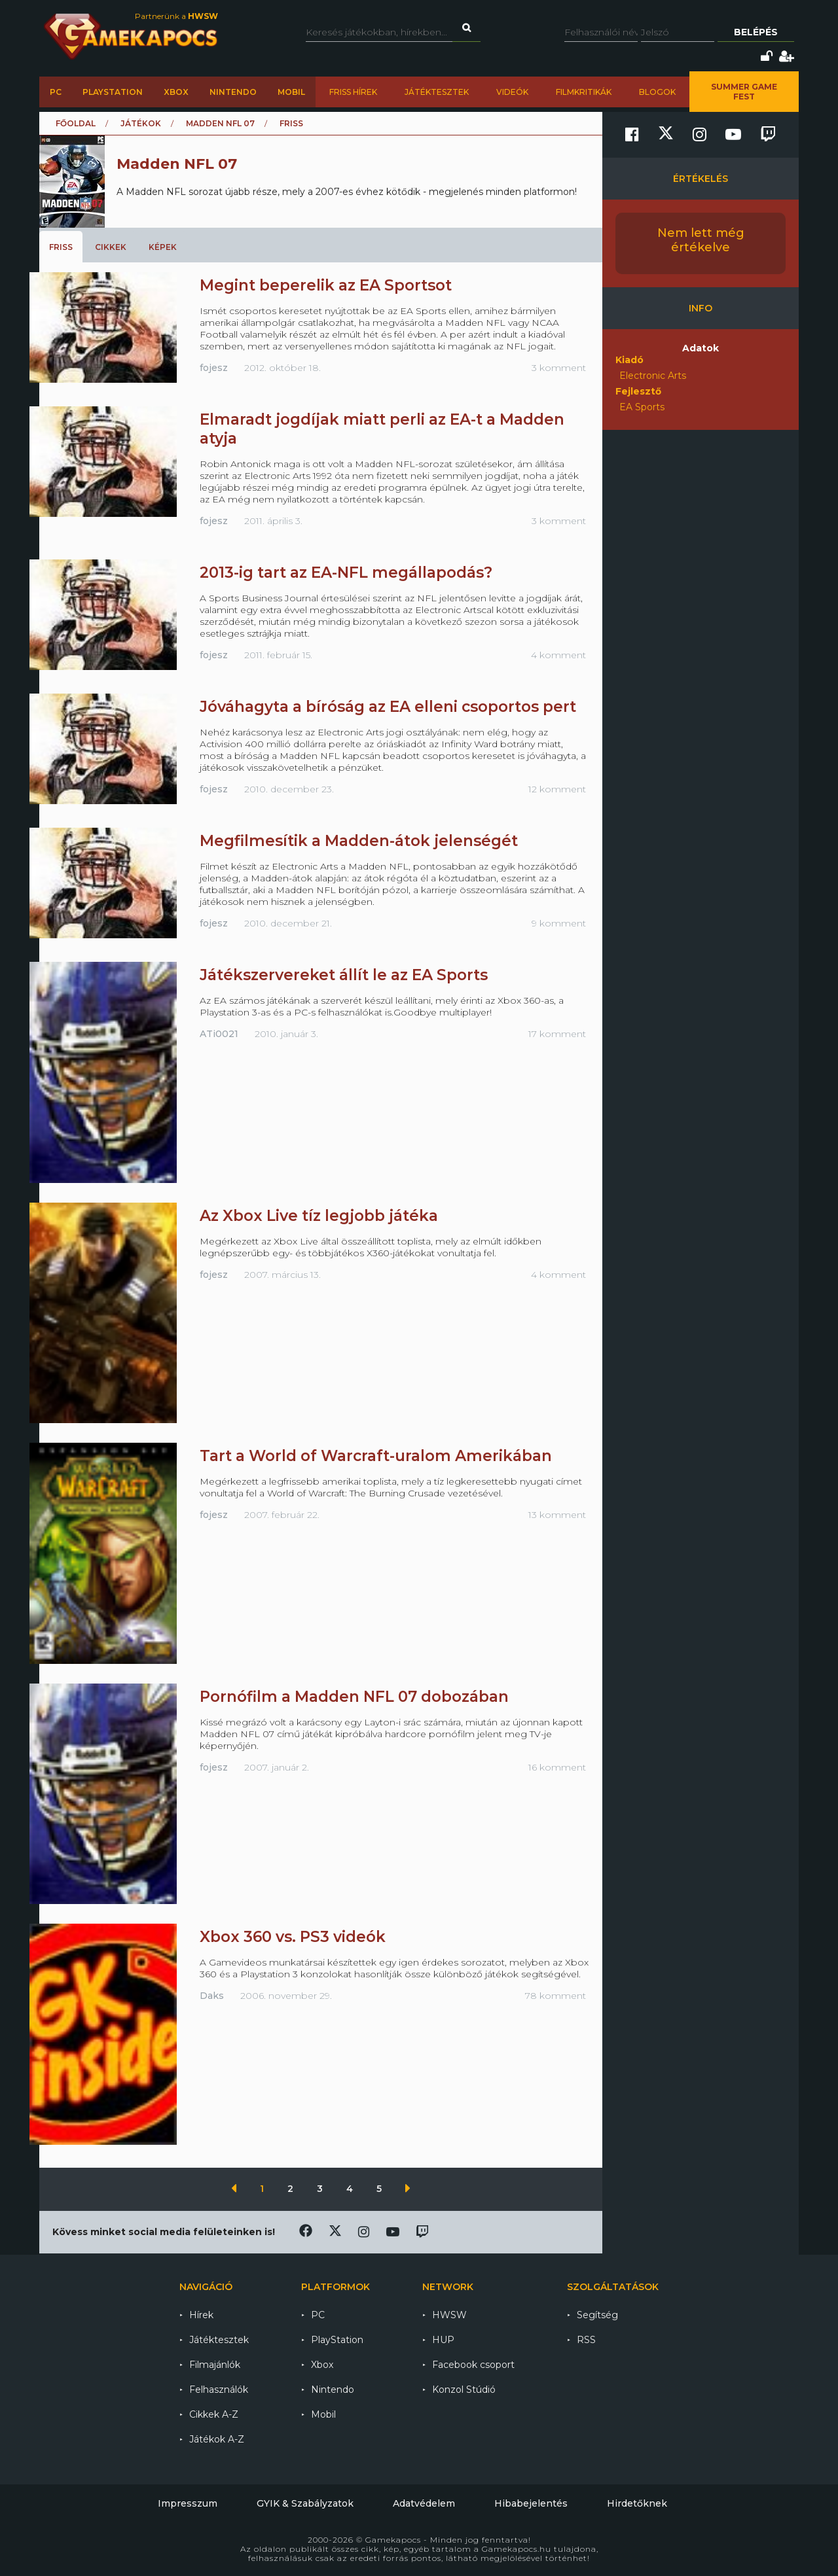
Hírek (201, 2315)
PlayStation (112, 92)
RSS (586, 2340)
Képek (163, 247)
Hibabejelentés (531, 2503)
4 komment (558, 655)
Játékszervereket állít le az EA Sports (344, 975)
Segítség (597, 2315)
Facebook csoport (473, 2365)
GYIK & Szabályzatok (305, 2503)
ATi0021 (219, 1034)
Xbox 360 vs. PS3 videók (293, 1937)
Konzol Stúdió (464, 2389)
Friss (61, 247)
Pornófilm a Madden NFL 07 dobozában (354, 1696)
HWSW (449, 2315)
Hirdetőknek (637, 2503)
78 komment (555, 1996)
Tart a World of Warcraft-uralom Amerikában (376, 1456)
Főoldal (76, 123)
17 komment (557, 1034)
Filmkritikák (583, 92)
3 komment (559, 368)
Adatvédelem (424, 2503)
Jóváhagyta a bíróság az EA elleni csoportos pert (388, 706)
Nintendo (233, 92)
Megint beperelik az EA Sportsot (326, 285)
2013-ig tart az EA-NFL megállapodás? (346, 572)
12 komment (557, 789)
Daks (212, 1996)
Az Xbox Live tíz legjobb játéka (319, 1216)
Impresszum (187, 2503)
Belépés (756, 32)
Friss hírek (353, 92)
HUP (443, 2340)
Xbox (176, 92)
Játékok (140, 123)
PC (56, 92)
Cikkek (110, 247)
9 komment (559, 923)
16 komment (557, 1767)
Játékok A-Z (216, 2439)
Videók (512, 92)
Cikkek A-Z (213, 2414)
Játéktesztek (437, 92)
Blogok (657, 92)
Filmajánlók (214, 2365)
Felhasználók (218, 2389)
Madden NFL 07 (220, 123)
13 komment (557, 1515)
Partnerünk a (176, 16)
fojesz (214, 368)
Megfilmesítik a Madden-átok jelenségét (359, 841)
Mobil (291, 92)
